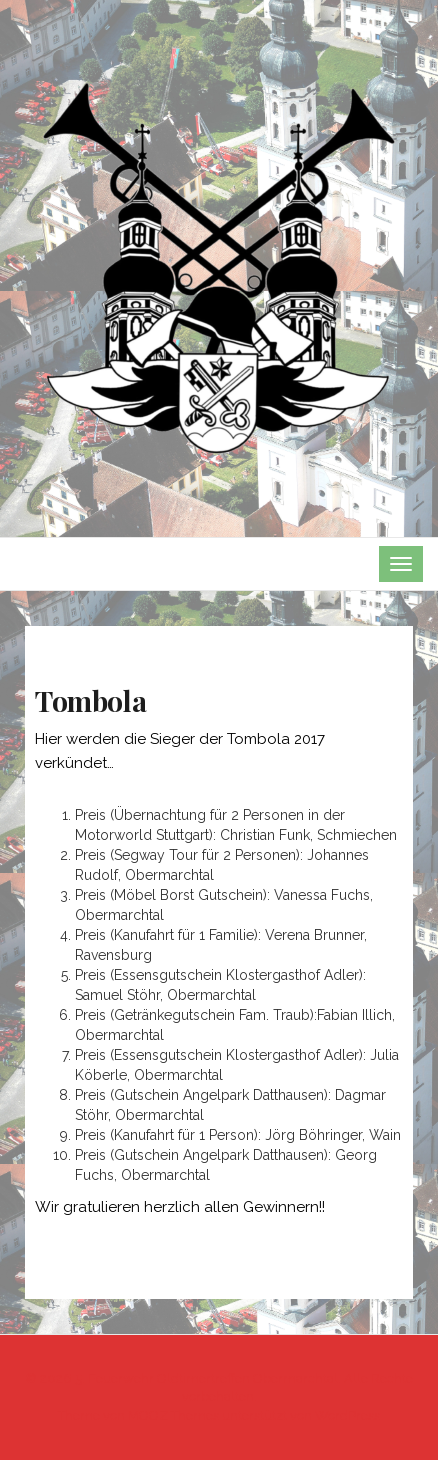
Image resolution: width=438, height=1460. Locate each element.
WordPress (347, 1415)
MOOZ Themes (173, 1415)
